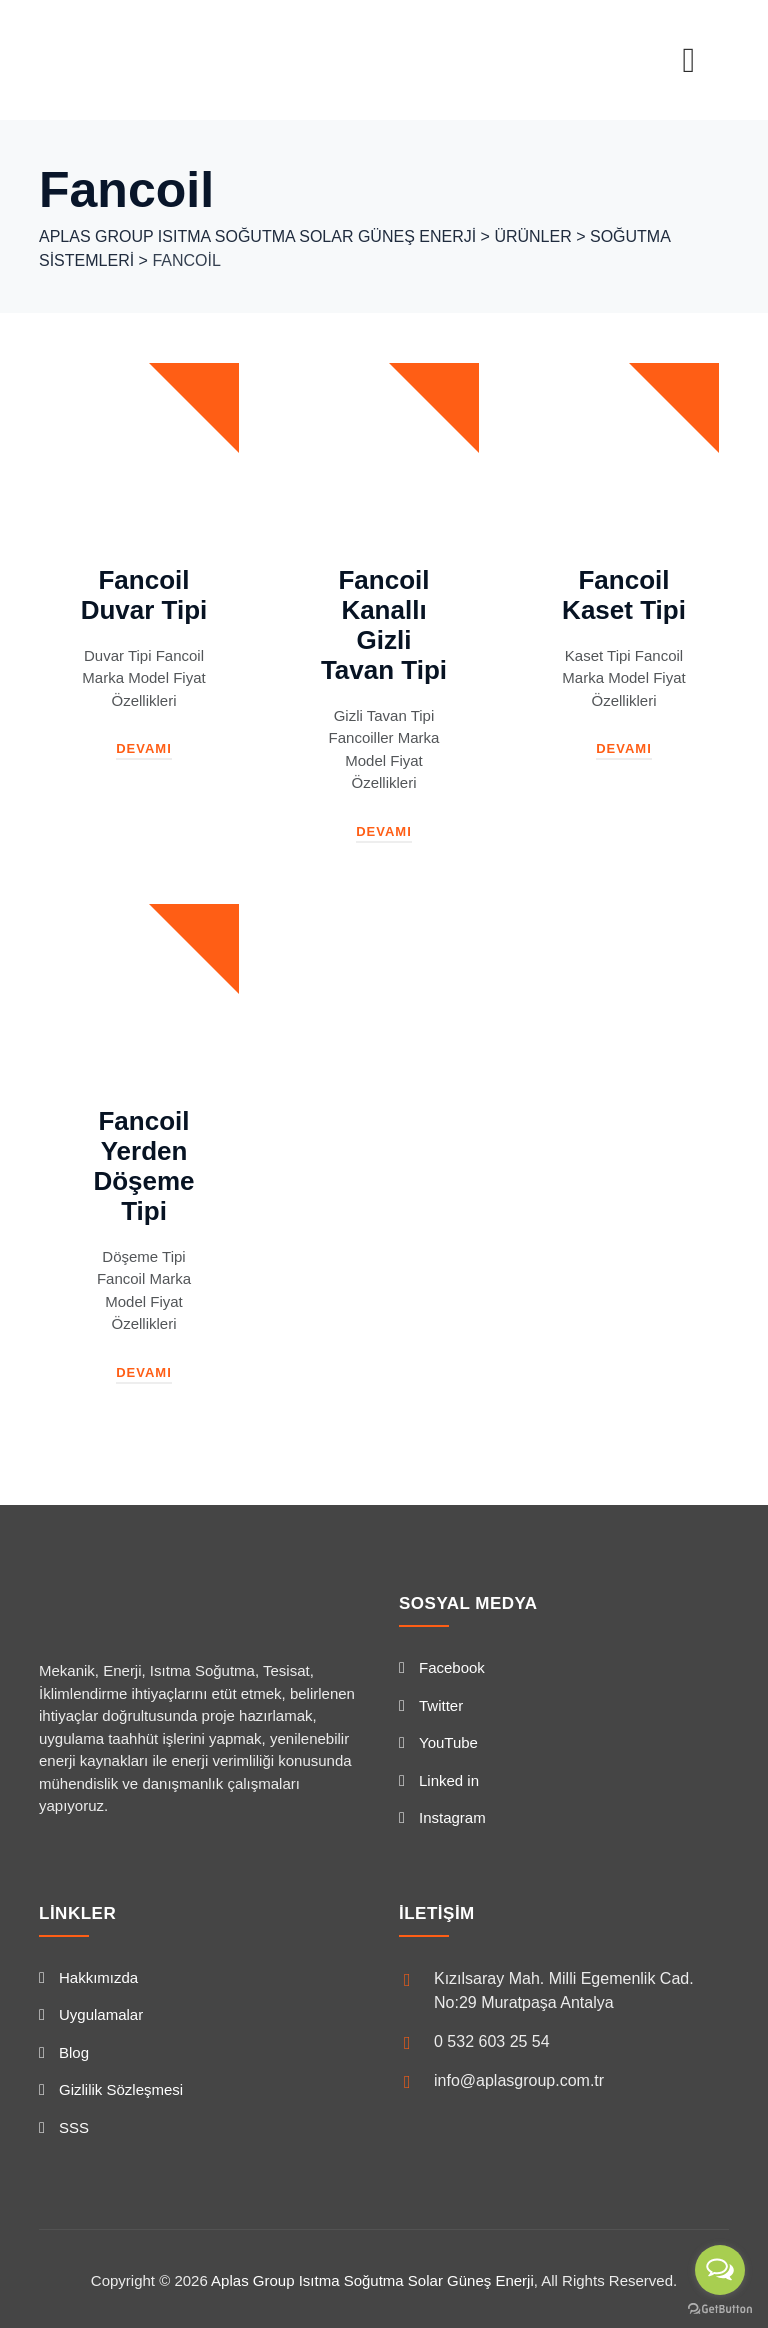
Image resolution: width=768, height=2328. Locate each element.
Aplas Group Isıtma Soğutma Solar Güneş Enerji (372, 2280)
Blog (74, 2052)
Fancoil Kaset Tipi (624, 595)
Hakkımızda (98, 1977)
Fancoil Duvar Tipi (144, 595)
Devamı (144, 748)
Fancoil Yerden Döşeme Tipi (143, 1166)
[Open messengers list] (720, 2270)
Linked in (449, 1780)
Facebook (452, 1667)
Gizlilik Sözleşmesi (121, 2089)
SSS (74, 2127)
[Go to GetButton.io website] (720, 2308)
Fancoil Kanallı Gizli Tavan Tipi (384, 625)
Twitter (441, 1705)
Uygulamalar (101, 2014)
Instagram (452, 1817)
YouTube (448, 1742)
